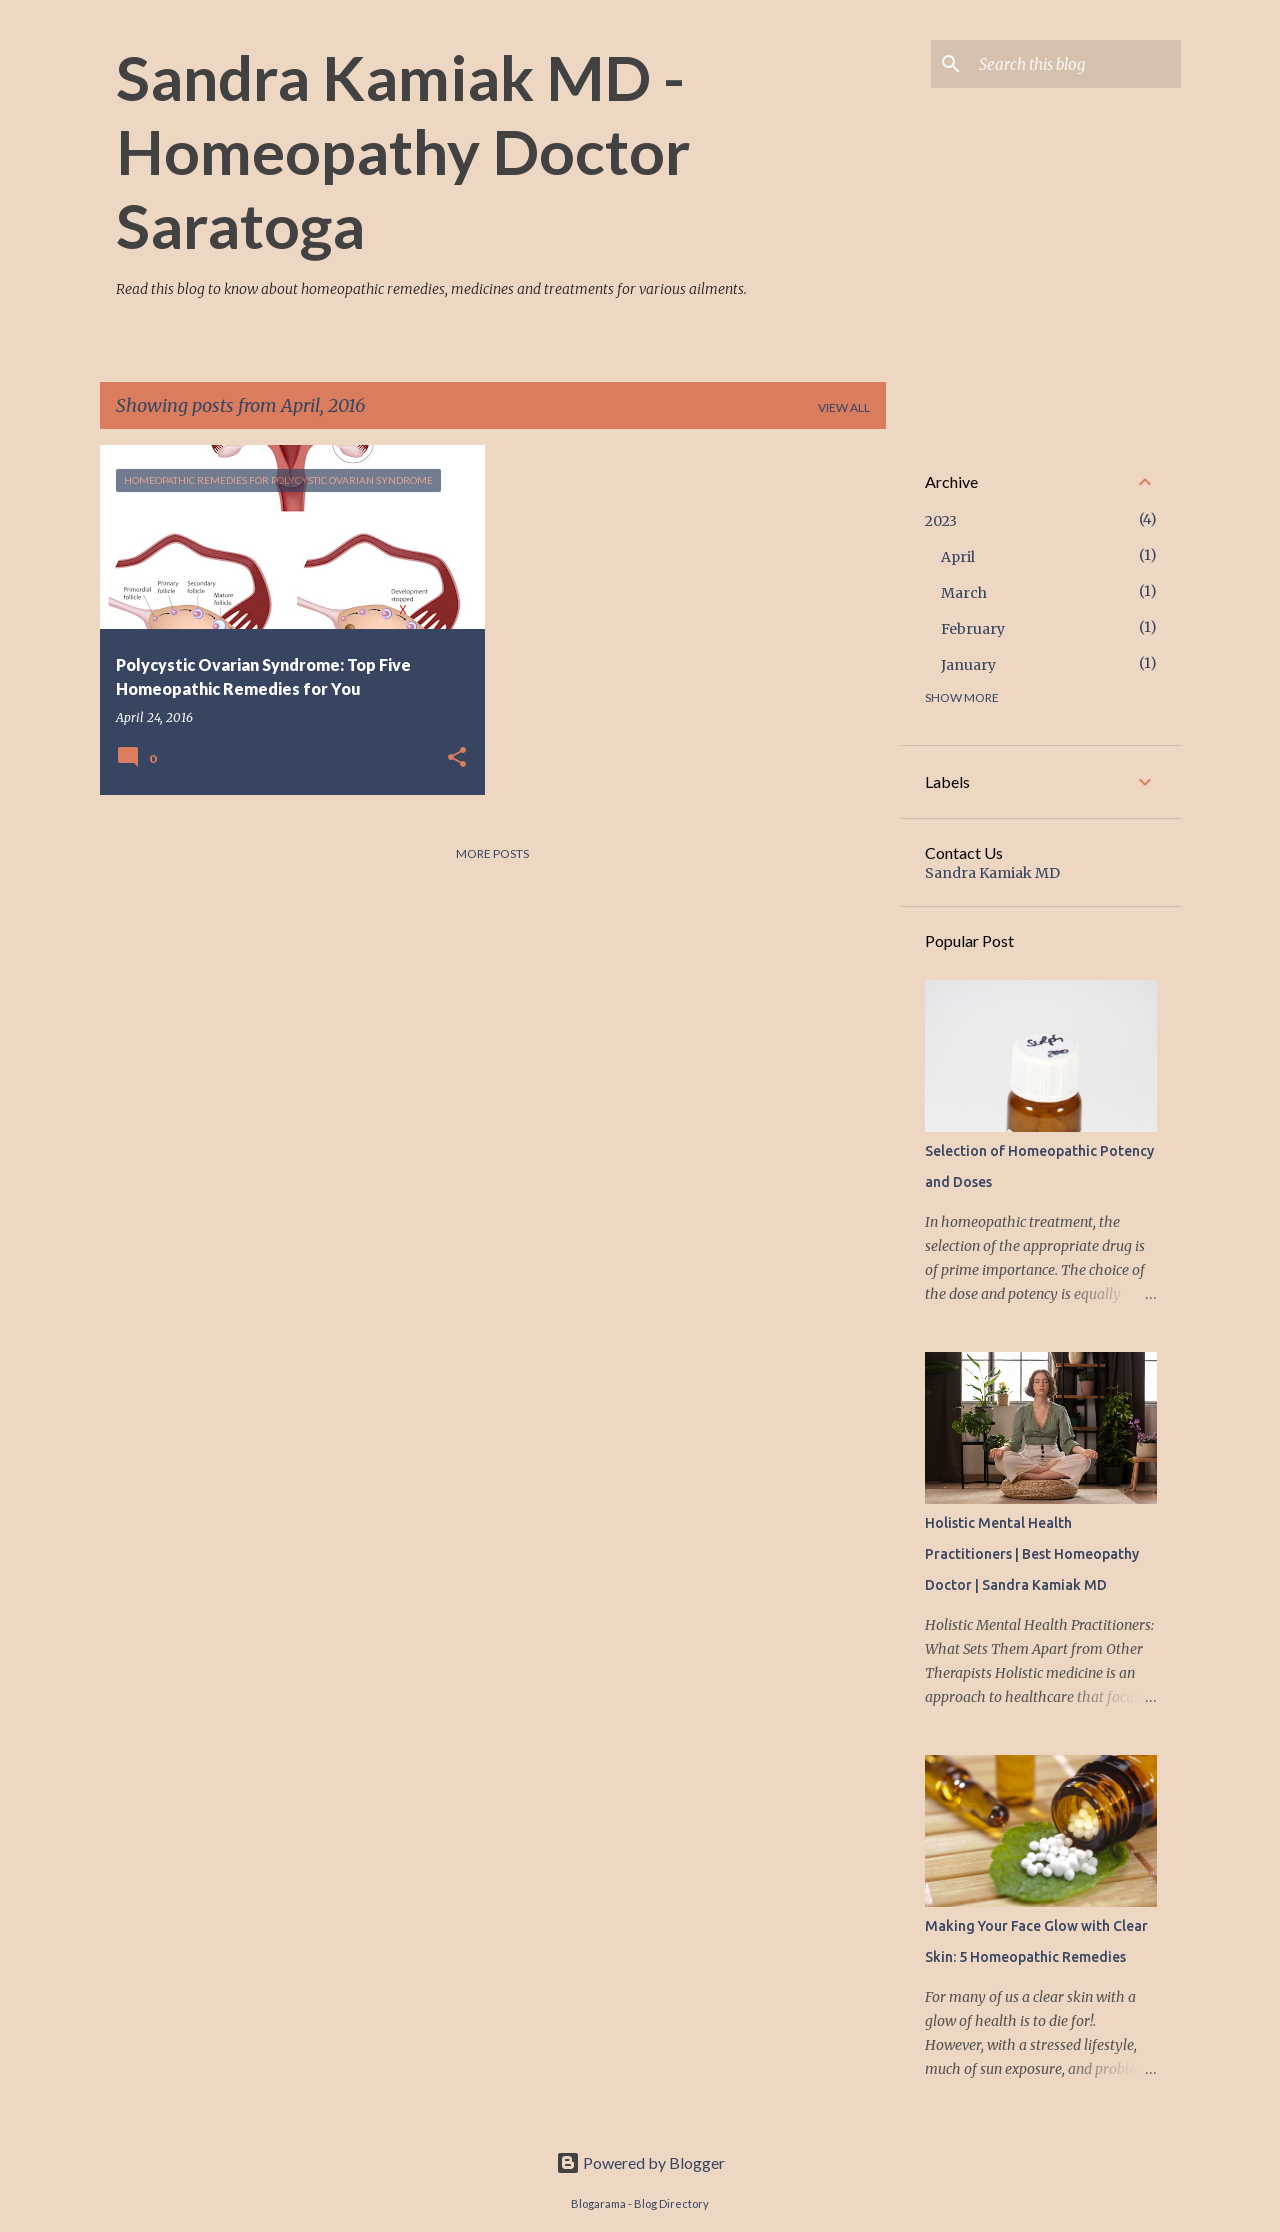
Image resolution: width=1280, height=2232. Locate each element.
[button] (457, 758)
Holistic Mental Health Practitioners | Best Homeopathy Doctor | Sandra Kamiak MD (1032, 1554)
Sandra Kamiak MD (992, 873)
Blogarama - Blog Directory (640, 2203)
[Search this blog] (1076, 64)
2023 (941, 521)
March (964, 593)
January (968, 665)
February (973, 629)
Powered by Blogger (640, 2162)
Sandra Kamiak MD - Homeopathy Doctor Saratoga (403, 151)
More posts (492, 853)
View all (844, 407)
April (958, 557)
